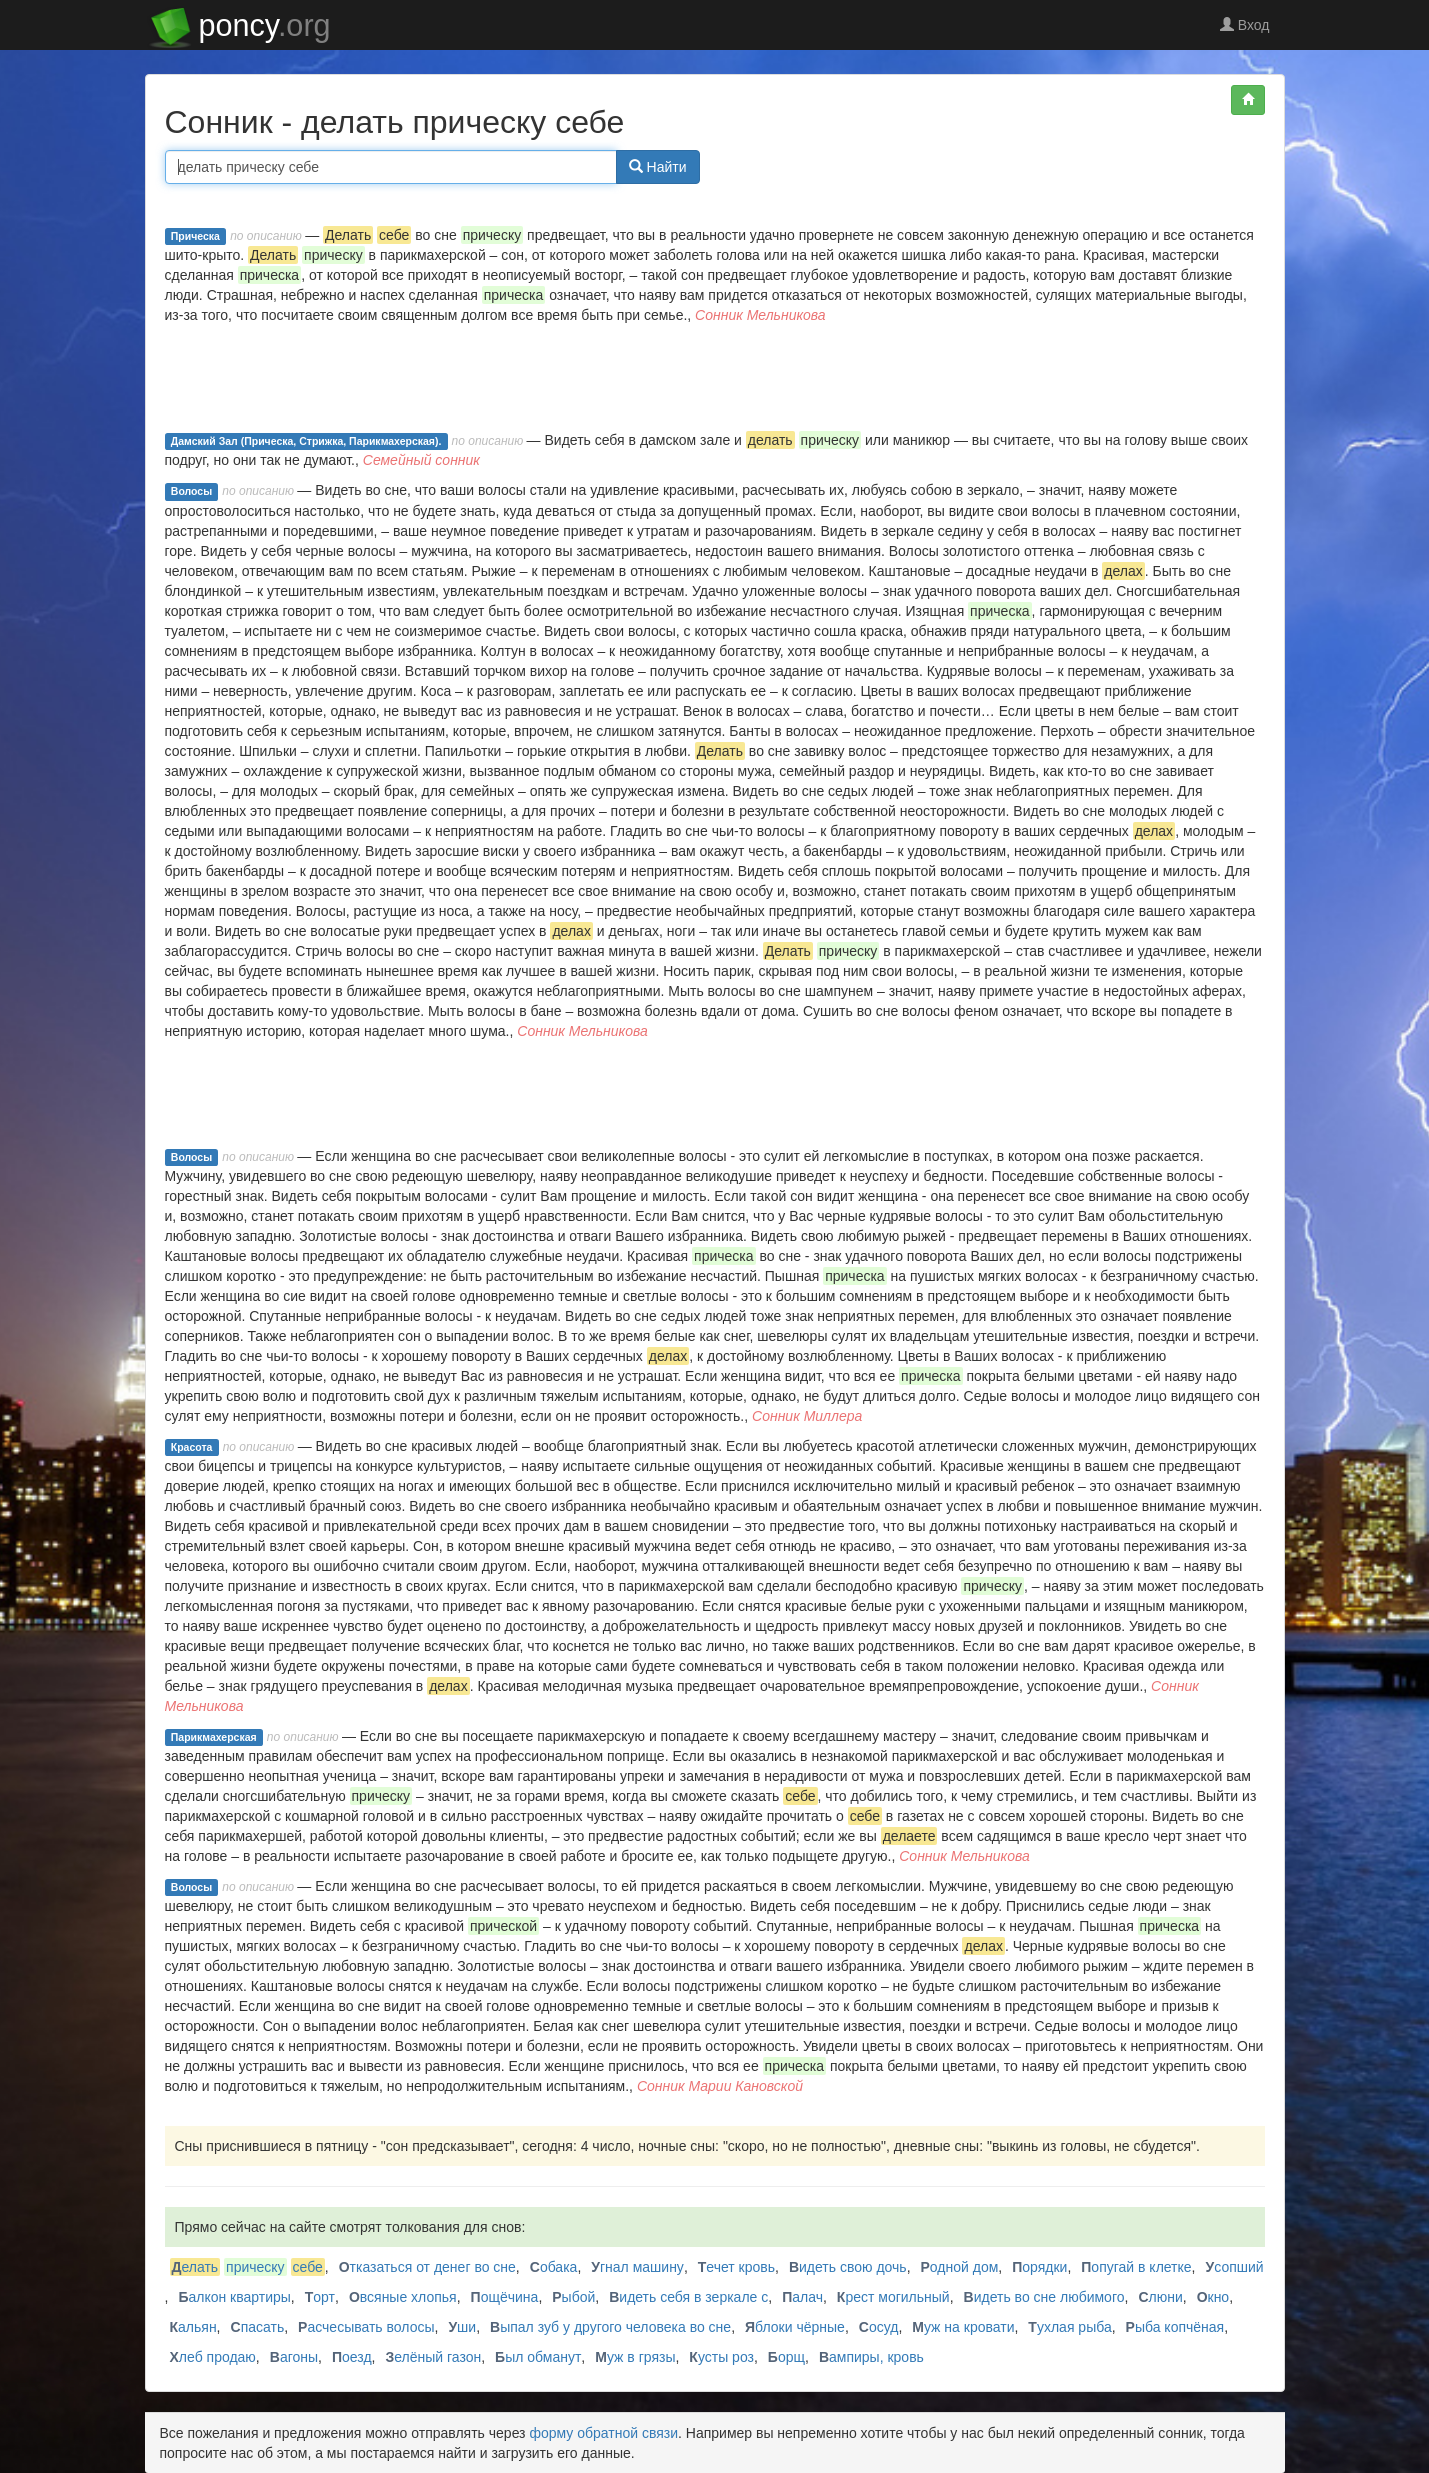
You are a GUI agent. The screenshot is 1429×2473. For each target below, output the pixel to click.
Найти (658, 167)
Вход (1245, 25)
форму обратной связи (603, 2433)
